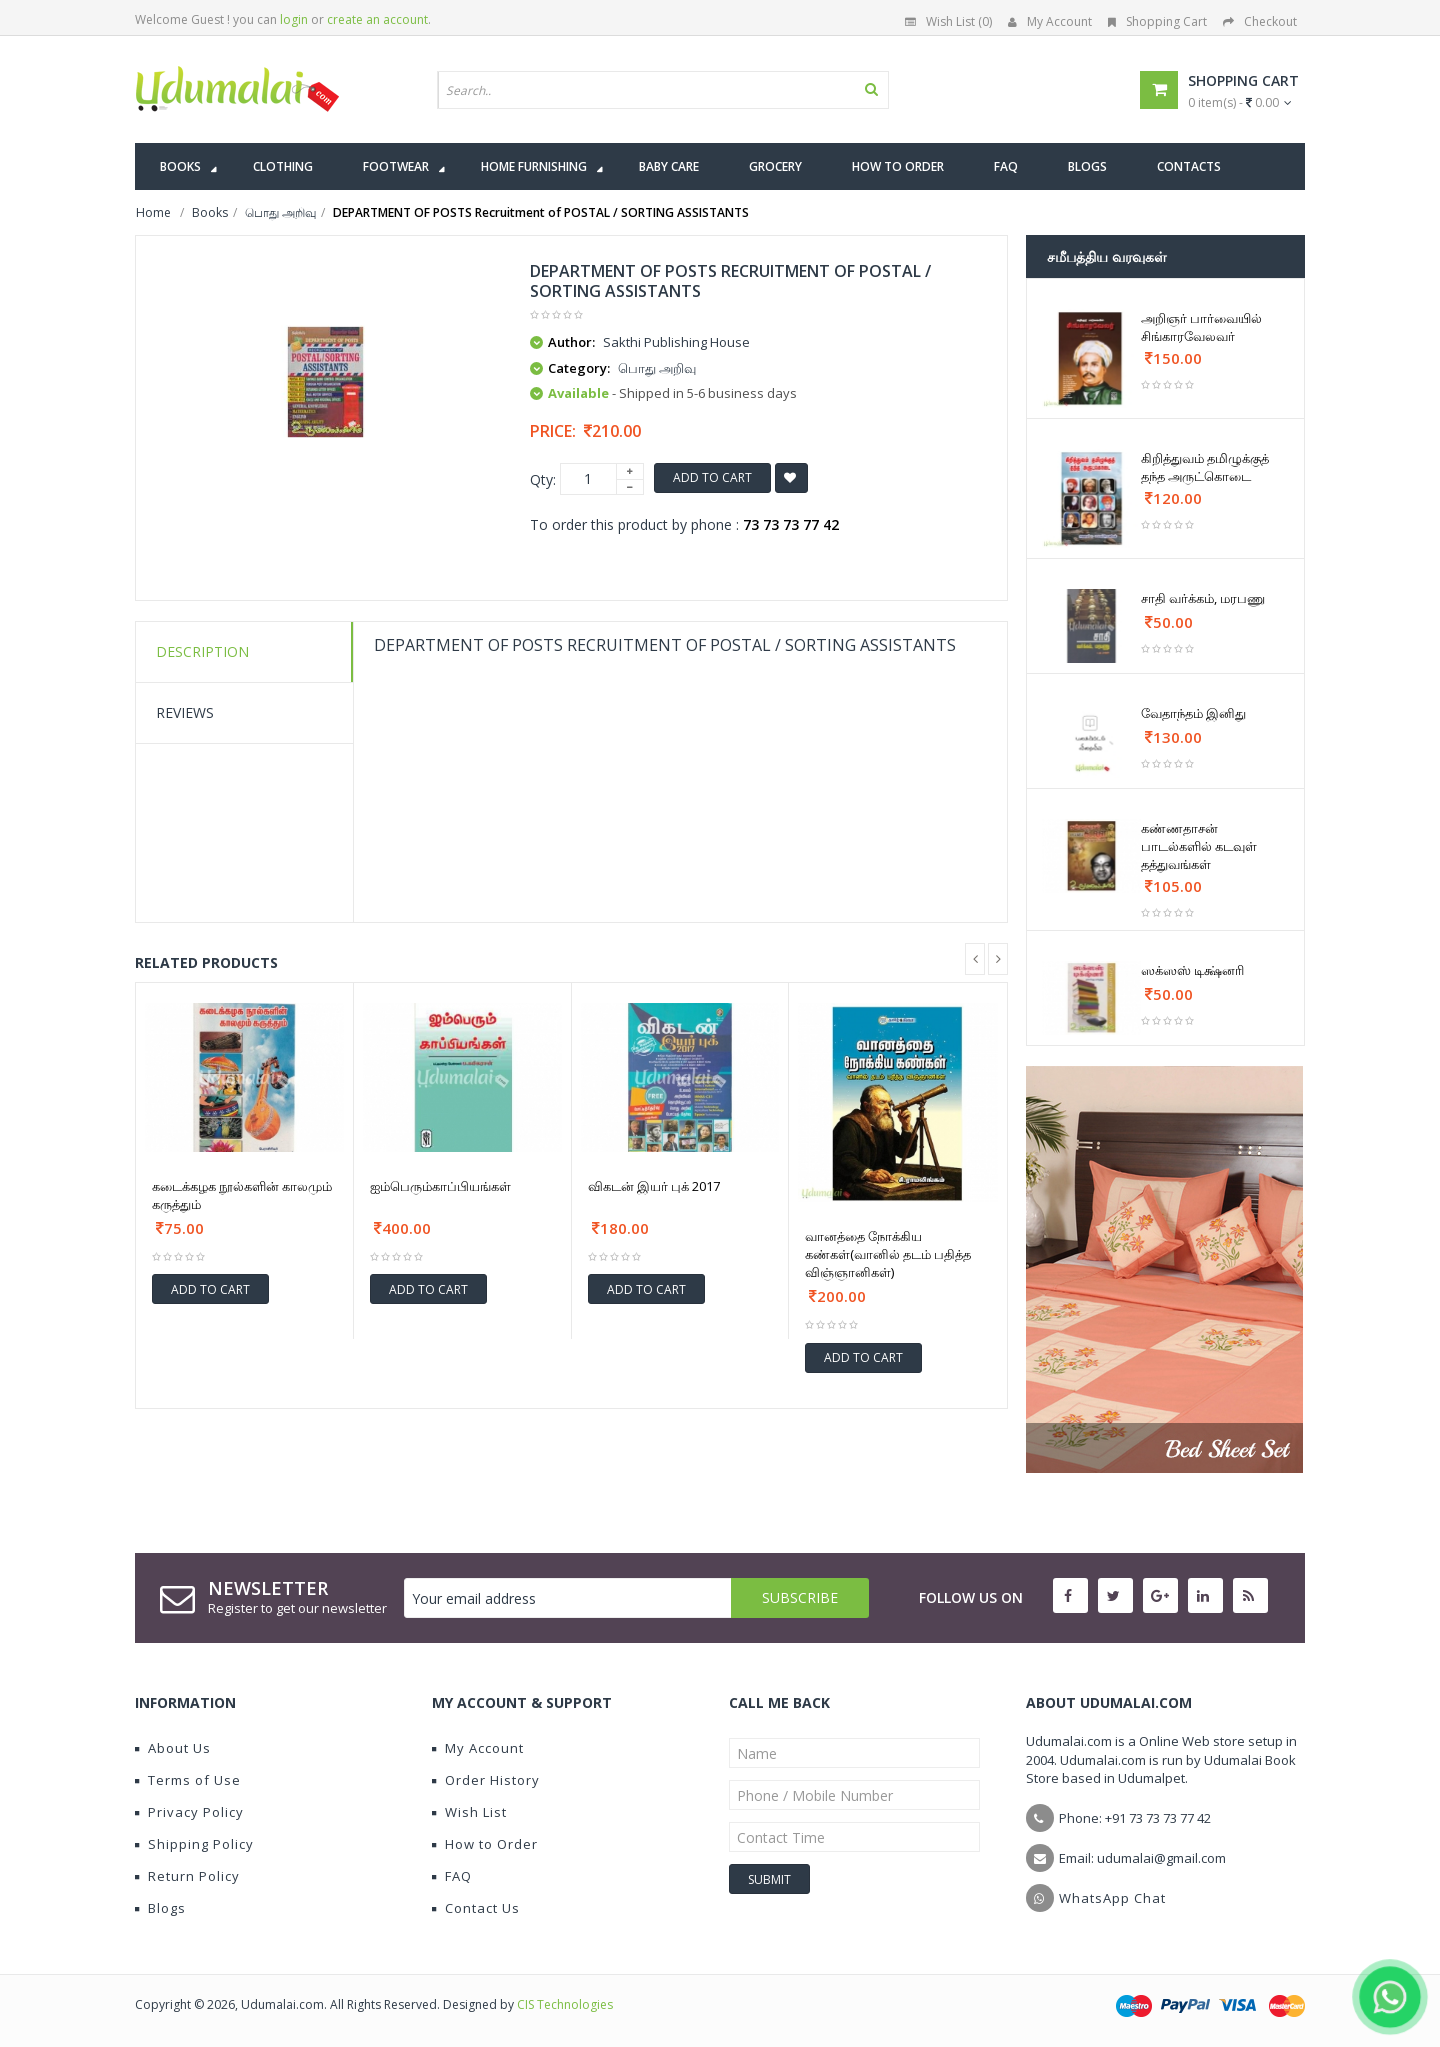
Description (202, 651)
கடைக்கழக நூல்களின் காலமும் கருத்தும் (242, 1195)
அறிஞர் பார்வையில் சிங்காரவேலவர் (1201, 327)
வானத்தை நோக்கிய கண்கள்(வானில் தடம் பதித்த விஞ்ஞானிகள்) (888, 1254)
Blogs (160, 1908)
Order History (486, 1780)
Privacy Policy (189, 1812)
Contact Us (476, 1908)
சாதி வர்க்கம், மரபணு (1203, 598)
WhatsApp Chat (1112, 1898)
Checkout (1260, 21)
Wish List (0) (948, 21)
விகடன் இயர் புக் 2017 (654, 1186)
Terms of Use (188, 1780)
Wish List (469, 1812)
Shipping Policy (194, 1844)
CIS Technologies (565, 2004)
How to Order (485, 1844)
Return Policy (187, 1876)
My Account (1050, 21)
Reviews (185, 712)
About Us (173, 1748)
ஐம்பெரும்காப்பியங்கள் (440, 1186)
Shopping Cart (1157, 21)
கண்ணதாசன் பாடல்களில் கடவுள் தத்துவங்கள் (1199, 846)
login (294, 19)
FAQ (452, 1876)
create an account (377, 19)
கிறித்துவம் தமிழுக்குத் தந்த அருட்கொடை (1205, 467)
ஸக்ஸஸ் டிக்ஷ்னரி (1192, 970)
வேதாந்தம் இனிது (1193, 713)
